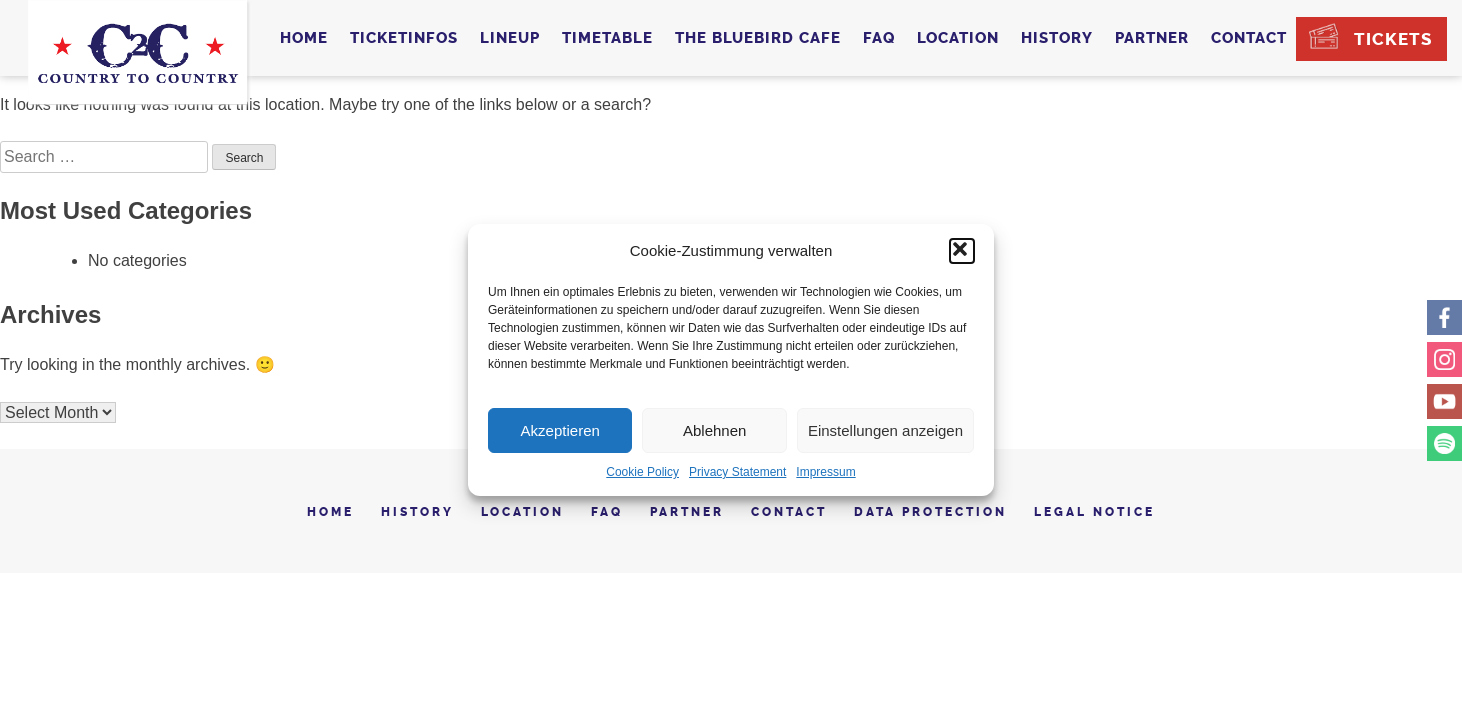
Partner (1152, 38)
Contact (1249, 38)
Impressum (825, 472)
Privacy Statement (737, 472)
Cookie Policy (642, 472)
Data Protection (930, 512)
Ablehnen (714, 430)
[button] (962, 251)
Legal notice (1094, 512)
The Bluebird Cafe (758, 38)
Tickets (1393, 39)
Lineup (510, 38)
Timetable (607, 38)
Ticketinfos (404, 38)
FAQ (879, 38)
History (1057, 38)
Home (304, 38)
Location (958, 38)
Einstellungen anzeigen (885, 430)
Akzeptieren (560, 430)
